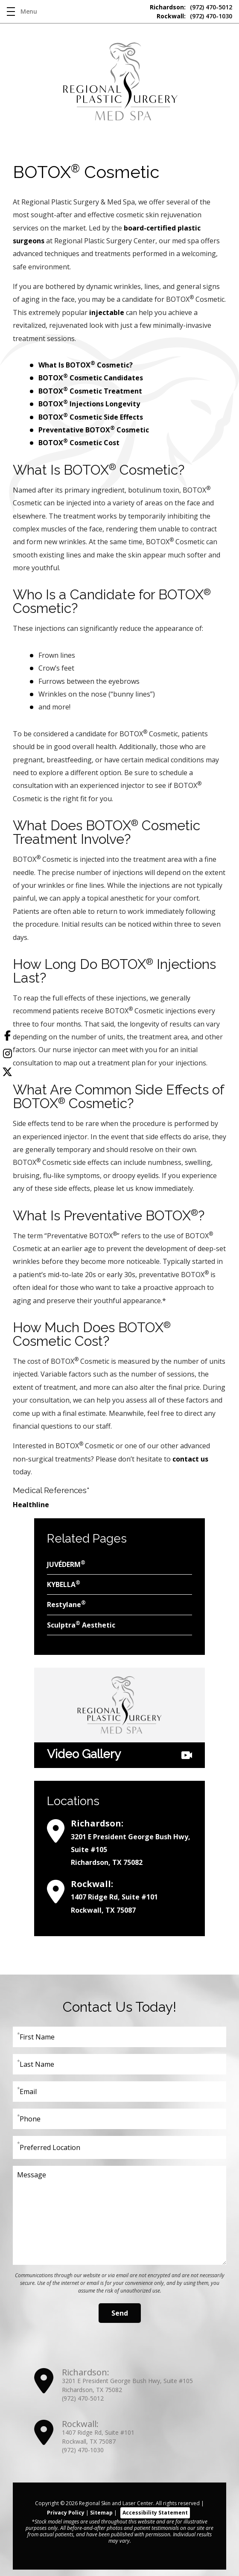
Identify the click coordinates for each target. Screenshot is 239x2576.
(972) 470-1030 (194, 16)
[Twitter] (7, 1073)
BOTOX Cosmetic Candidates (90, 377)
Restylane (66, 1604)
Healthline (31, 1504)
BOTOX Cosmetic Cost (79, 442)
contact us (190, 1459)
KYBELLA (63, 1584)
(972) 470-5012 (191, 7)
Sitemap (101, 2512)
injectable (106, 312)
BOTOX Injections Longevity (89, 403)
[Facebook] (7, 1037)
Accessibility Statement (155, 2512)
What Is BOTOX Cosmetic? (85, 365)
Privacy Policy (66, 2512)
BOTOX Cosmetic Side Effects (91, 417)
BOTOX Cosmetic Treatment (91, 391)
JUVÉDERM (66, 1564)
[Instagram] (7, 1055)
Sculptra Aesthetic (81, 1624)
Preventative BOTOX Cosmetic (93, 430)
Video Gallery (119, 1755)
